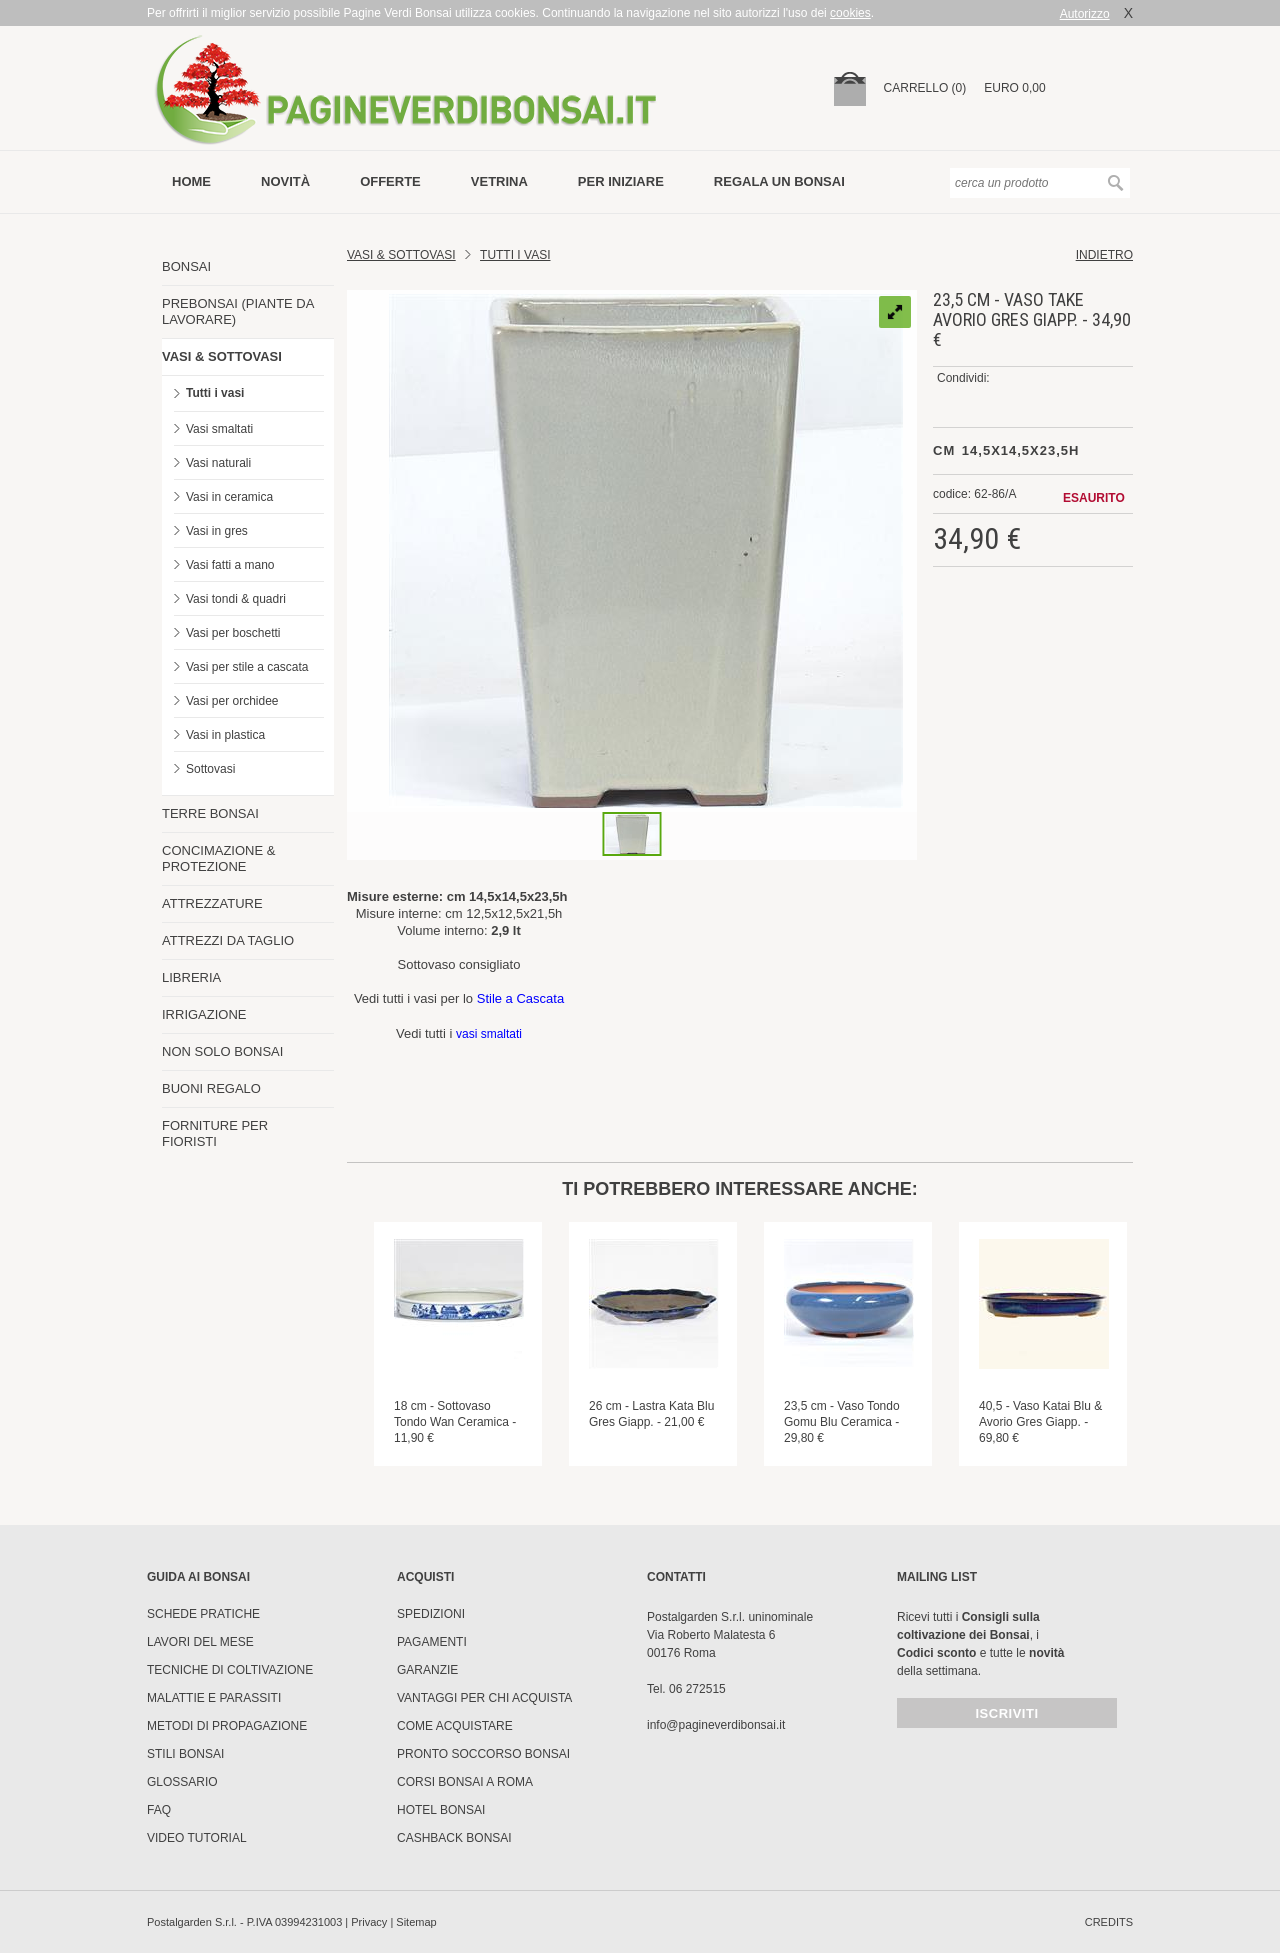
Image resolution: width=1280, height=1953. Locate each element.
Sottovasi (210, 769)
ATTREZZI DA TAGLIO (228, 940)
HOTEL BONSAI (441, 1810)
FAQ (159, 1810)
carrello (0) (925, 88)
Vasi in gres (217, 531)
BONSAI (186, 266)
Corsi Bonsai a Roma (465, 1782)
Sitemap (416, 1922)
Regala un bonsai (779, 181)
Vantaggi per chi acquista (484, 1698)
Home (191, 181)
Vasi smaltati (219, 429)
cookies (850, 13)
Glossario (182, 1782)
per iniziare (621, 181)
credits (1109, 1922)
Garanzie (427, 1670)
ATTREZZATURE (212, 903)
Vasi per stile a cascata (247, 667)
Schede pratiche (203, 1614)
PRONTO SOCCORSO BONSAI (483, 1754)
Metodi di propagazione (227, 1726)
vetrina (499, 181)
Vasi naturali (218, 463)
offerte (390, 181)
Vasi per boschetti (233, 633)
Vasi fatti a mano (230, 565)
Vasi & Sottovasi (401, 255)
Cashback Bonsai (454, 1838)
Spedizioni (431, 1614)
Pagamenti (432, 1642)
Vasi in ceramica (229, 497)
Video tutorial (197, 1838)
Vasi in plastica (225, 735)
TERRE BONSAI (210, 813)
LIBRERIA (191, 977)
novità (285, 181)
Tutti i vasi (215, 393)
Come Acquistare (455, 1726)
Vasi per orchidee (232, 701)
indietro (1104, 255)
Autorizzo (1085, 14)
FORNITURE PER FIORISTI (215, 1133)
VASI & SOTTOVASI (222, 356)
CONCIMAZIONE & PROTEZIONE (218, 858)
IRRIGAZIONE (204, 1014)
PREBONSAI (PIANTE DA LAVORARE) (238, 311)
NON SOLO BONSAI (222, 1051)
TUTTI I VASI (515, 255)
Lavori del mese (200, 1642)
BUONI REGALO (211, 1088)
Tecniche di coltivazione (230, 1670)
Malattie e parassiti (214, 1698)
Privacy (369, 1922)
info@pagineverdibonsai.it (716, 1725)
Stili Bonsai (185, 1754)
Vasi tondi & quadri (236, 599)
